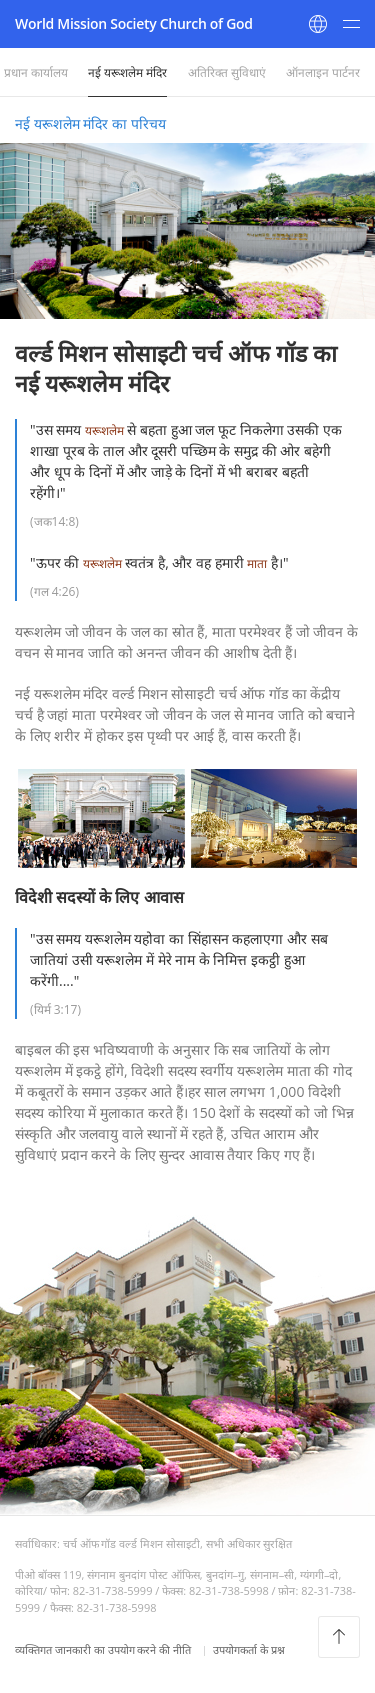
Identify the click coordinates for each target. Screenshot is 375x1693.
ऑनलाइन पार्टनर (323, 72)
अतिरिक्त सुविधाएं (227, 72)
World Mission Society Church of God (134, 23)
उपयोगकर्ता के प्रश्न (249, 1649)
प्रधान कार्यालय (36, 72)
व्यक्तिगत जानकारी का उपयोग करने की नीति (104, 1649)
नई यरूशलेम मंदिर (127, 72)
